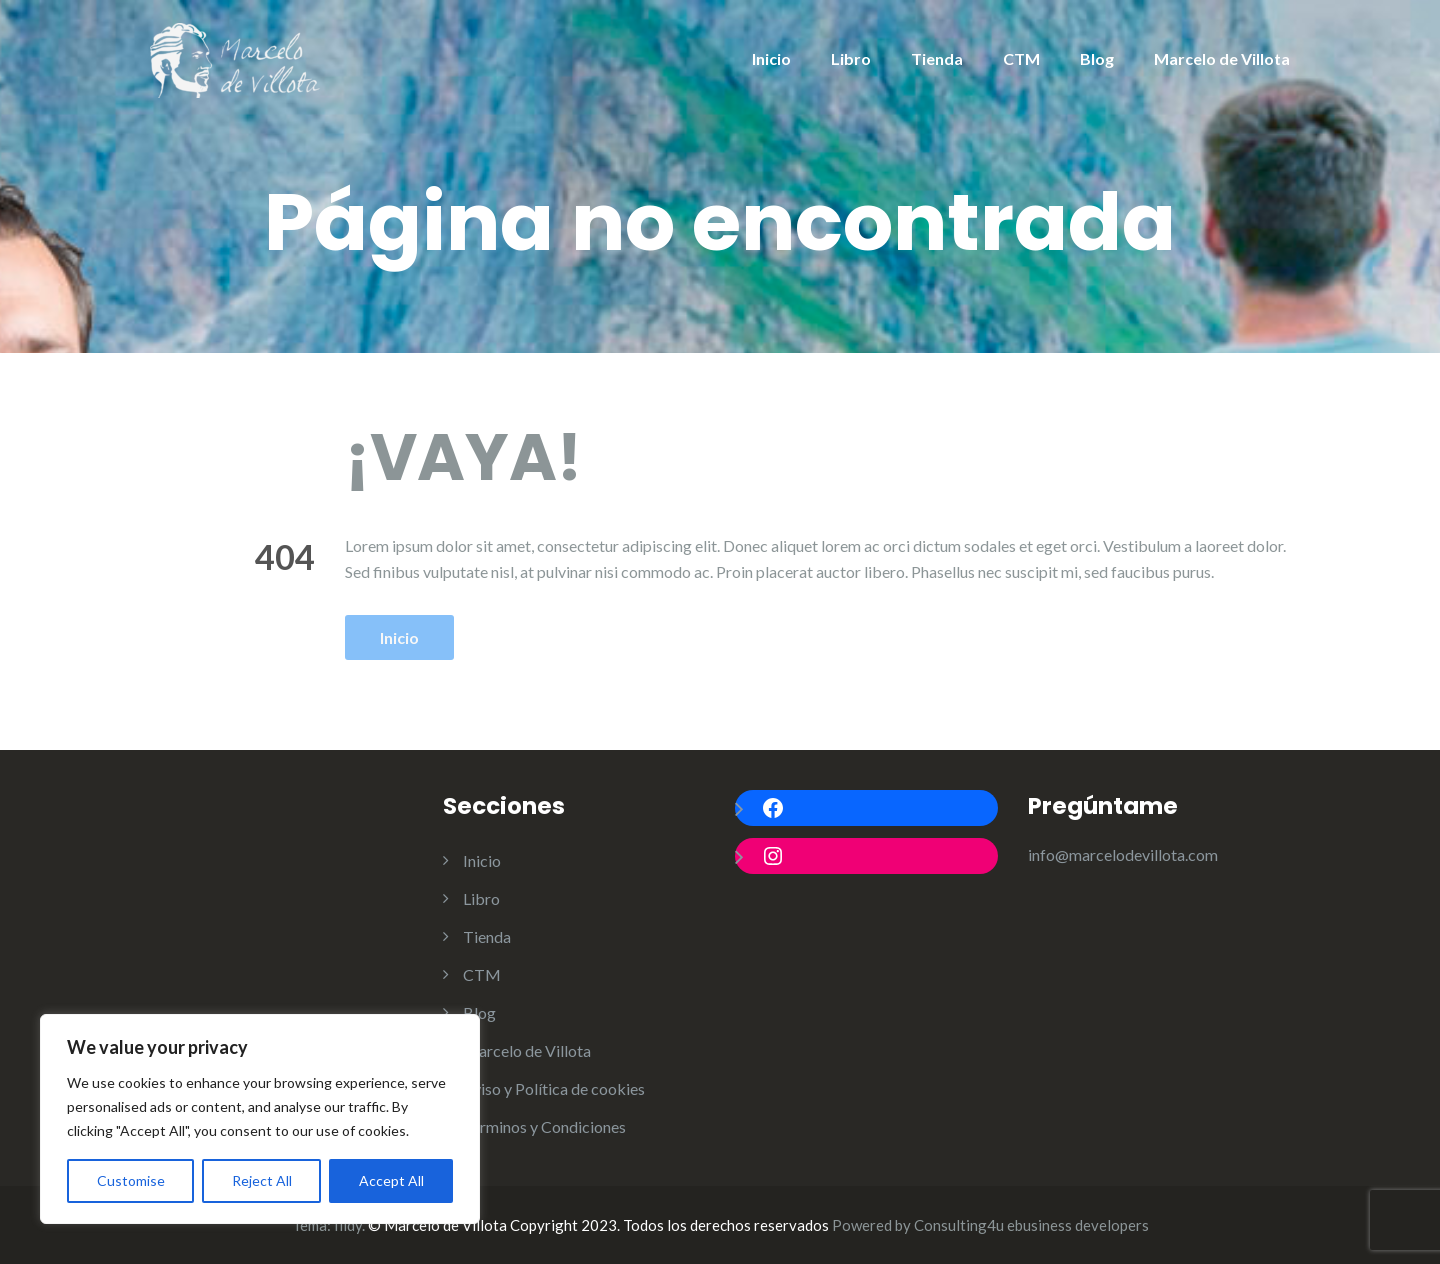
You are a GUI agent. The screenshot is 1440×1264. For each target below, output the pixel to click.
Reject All (262, 1180)
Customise (131, 1180)
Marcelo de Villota (1222, 58)
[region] (260, 1119)
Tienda (937, 58)
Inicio (771, 58)
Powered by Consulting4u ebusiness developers (990, 1225)
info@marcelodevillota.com (1123, 854)
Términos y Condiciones (544, 1126)
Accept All (391, 1180)
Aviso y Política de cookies (554, 1088)
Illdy (348, 1225)
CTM (1021, 58)
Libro (851, 58)
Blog (1097, 58)
